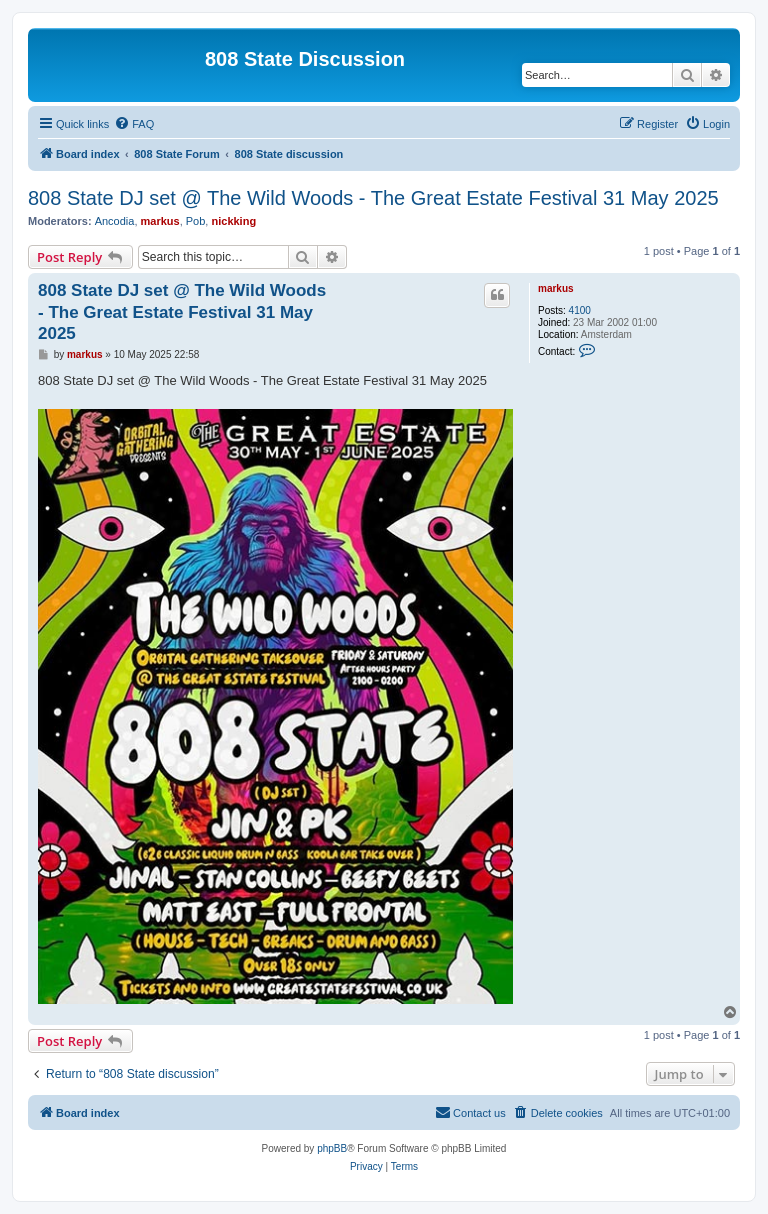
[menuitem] (134, 124)
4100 (580, 310)
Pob (196, 221)
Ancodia (115, 221)
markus (160, 221)
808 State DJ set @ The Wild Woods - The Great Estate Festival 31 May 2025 (373, 198)
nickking (233, 221)
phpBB (332, 1148)
